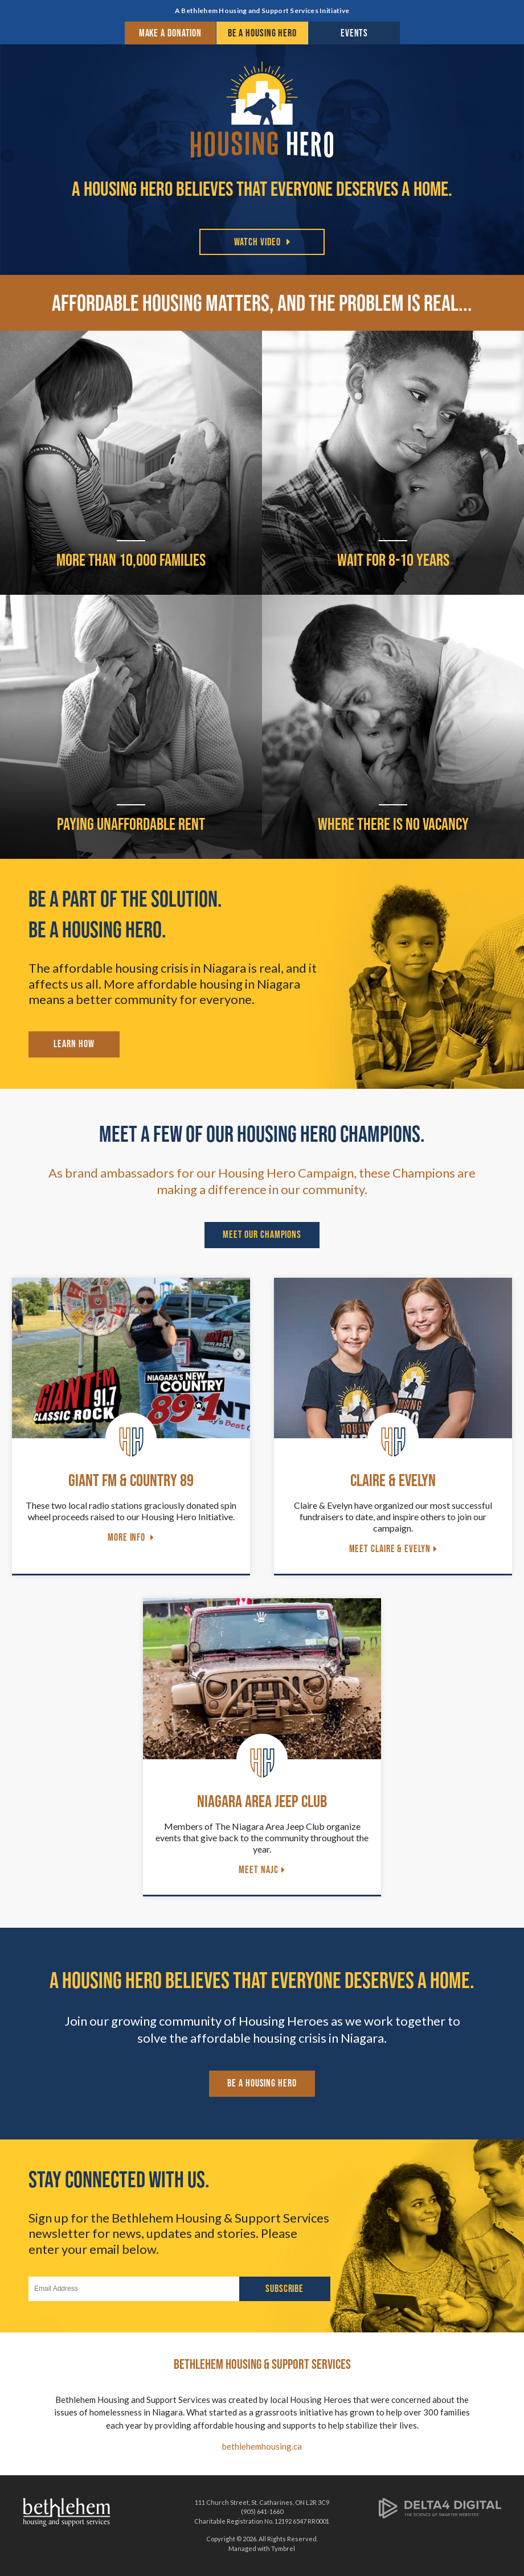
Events (354, 33)
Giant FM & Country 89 (131, 1480)
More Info (128, 1537)
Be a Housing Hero (262, 33)
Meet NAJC (258, 1869)
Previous (8, 157)
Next (515, 157)
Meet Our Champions (262, 1234)
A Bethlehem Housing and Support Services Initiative (262, 10)
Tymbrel (283, 2548)
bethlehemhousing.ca (262, 2446)
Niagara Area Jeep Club (262, 1801)
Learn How (74, 1044)
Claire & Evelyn (393, 1480)
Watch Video (257, 242)
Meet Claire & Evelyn (390, 1548)
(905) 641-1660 (262, 2511)
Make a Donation (170, 33)
